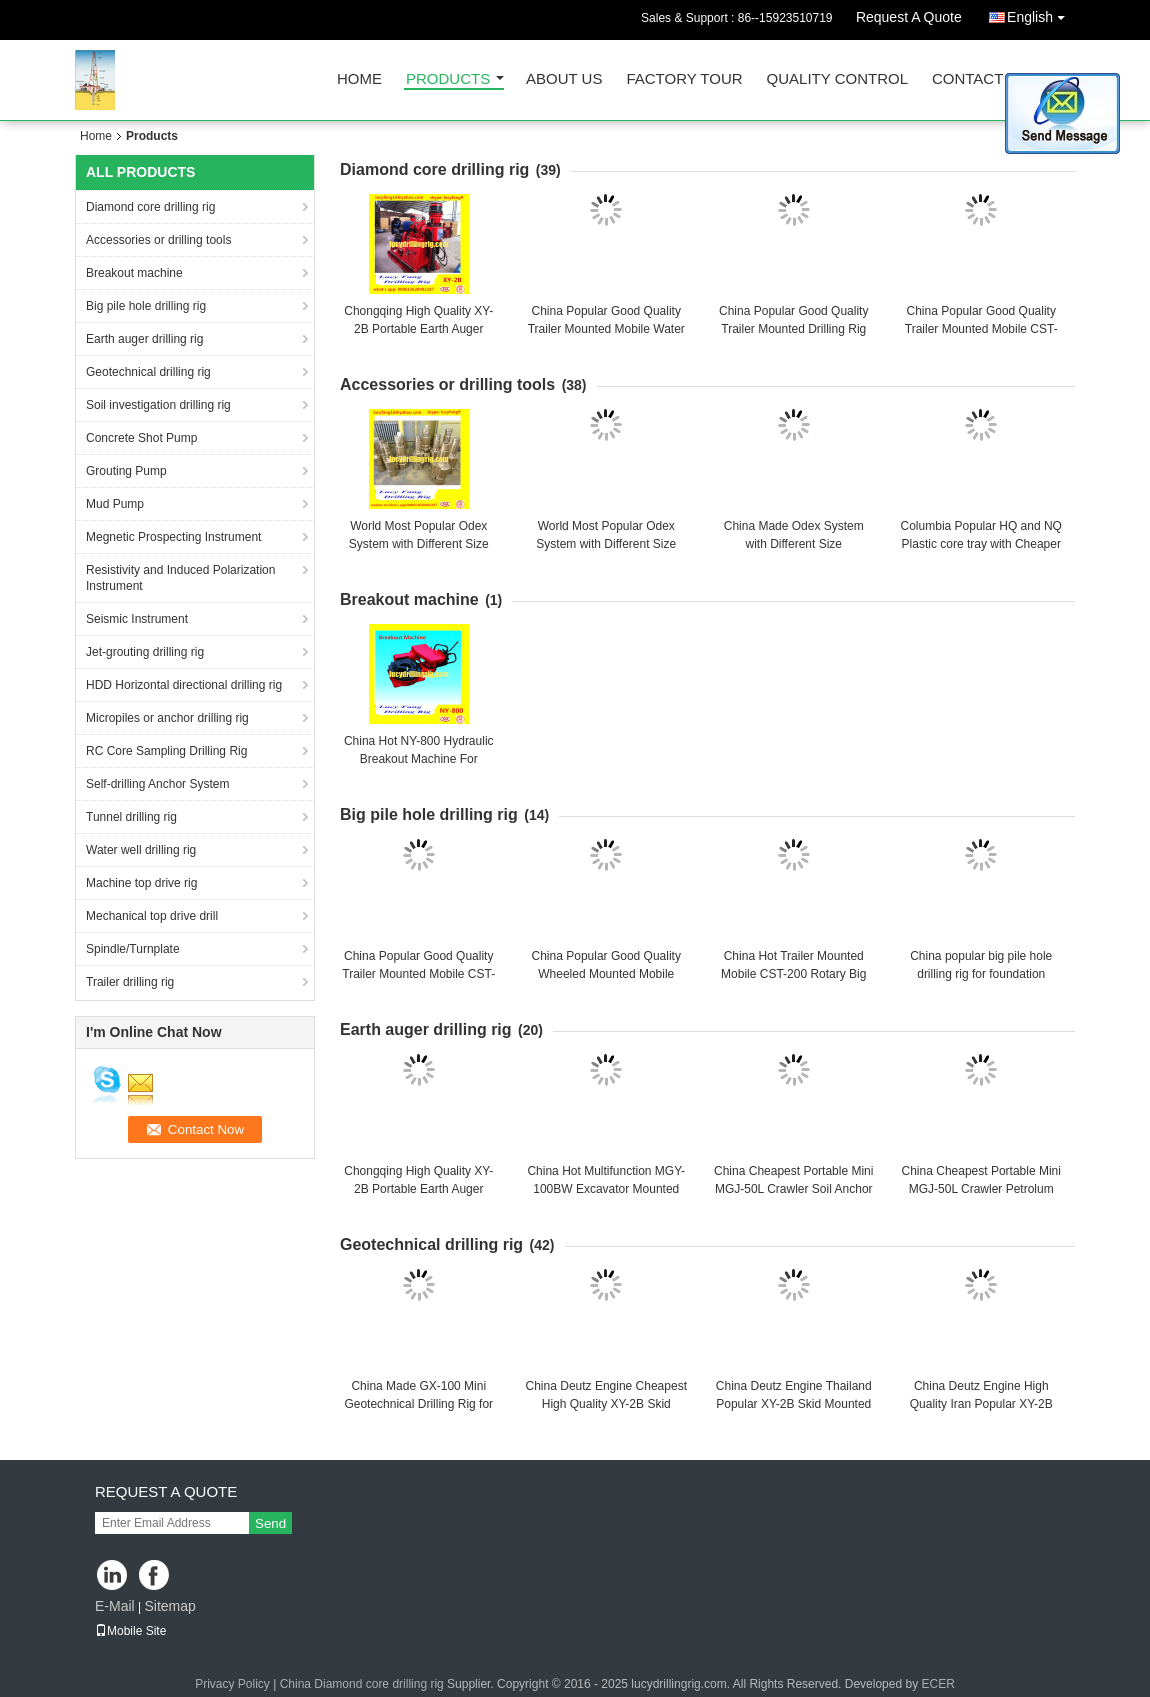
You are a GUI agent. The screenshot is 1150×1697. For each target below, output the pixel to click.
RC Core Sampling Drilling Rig (166, 751)
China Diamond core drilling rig (362, 1684)
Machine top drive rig (141, 883)
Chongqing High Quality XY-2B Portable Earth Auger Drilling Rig (418, 329)
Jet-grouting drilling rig (145, 652)
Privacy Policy (232, 1684)
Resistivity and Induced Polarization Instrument (180, 578)
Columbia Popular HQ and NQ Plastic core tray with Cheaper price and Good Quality (981, 544)
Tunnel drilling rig (131, 817)
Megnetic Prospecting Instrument (173, 537)
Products (448, 79)
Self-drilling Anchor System (157, 784)
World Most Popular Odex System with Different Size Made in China (419, 544)
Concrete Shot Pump (141, 438)
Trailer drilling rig (130, 982)
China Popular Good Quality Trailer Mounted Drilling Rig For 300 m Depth (793, 329)
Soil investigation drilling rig (158, 405)
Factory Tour (684, 79)
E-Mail (115, 1606)
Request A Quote (909, 17)
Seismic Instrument (137, 619)
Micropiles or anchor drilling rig (167, 718)
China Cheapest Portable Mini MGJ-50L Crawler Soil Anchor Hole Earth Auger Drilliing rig (793, 1189)
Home (359, 79)
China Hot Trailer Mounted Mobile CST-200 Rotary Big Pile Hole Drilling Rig (793, 974)
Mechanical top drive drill (152, 916)
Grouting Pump (126, 471)
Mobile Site (130, 1631)
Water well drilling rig (141, 850)
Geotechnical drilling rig (148, 372)
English (1041, 13)
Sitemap (169, 1606)
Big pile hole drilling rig (146, 306)
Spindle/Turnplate (133, 949)
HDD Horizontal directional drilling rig (184, 685)
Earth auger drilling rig (144, 339)
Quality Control (837, 79)
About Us (564, 79)
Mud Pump (115, 504)
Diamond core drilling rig (150, 207)
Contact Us (980, 79)
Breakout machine (134, 273)
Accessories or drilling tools (158, 240)
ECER (937, 1684)
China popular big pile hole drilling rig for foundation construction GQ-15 (981, 974)
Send (270, 1523)
